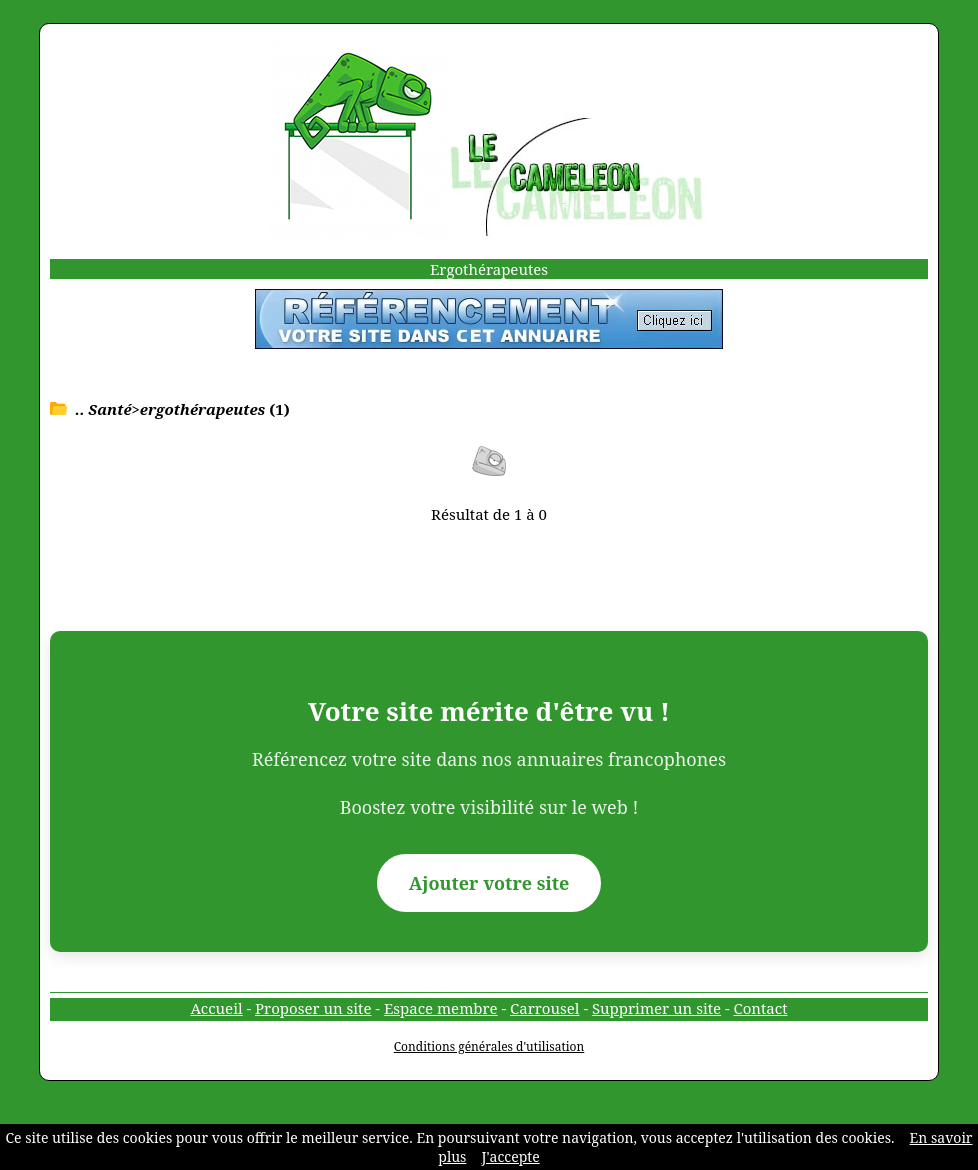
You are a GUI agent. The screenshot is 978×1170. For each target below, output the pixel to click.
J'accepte (510, 1156)
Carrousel (544, 1008)
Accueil (217, 1008)
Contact (761, 1008)
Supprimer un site (656, 1008)
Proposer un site (313, 1008)
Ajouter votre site (489, 883)
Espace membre (441, 1008)
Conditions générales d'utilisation (489, 1046)
